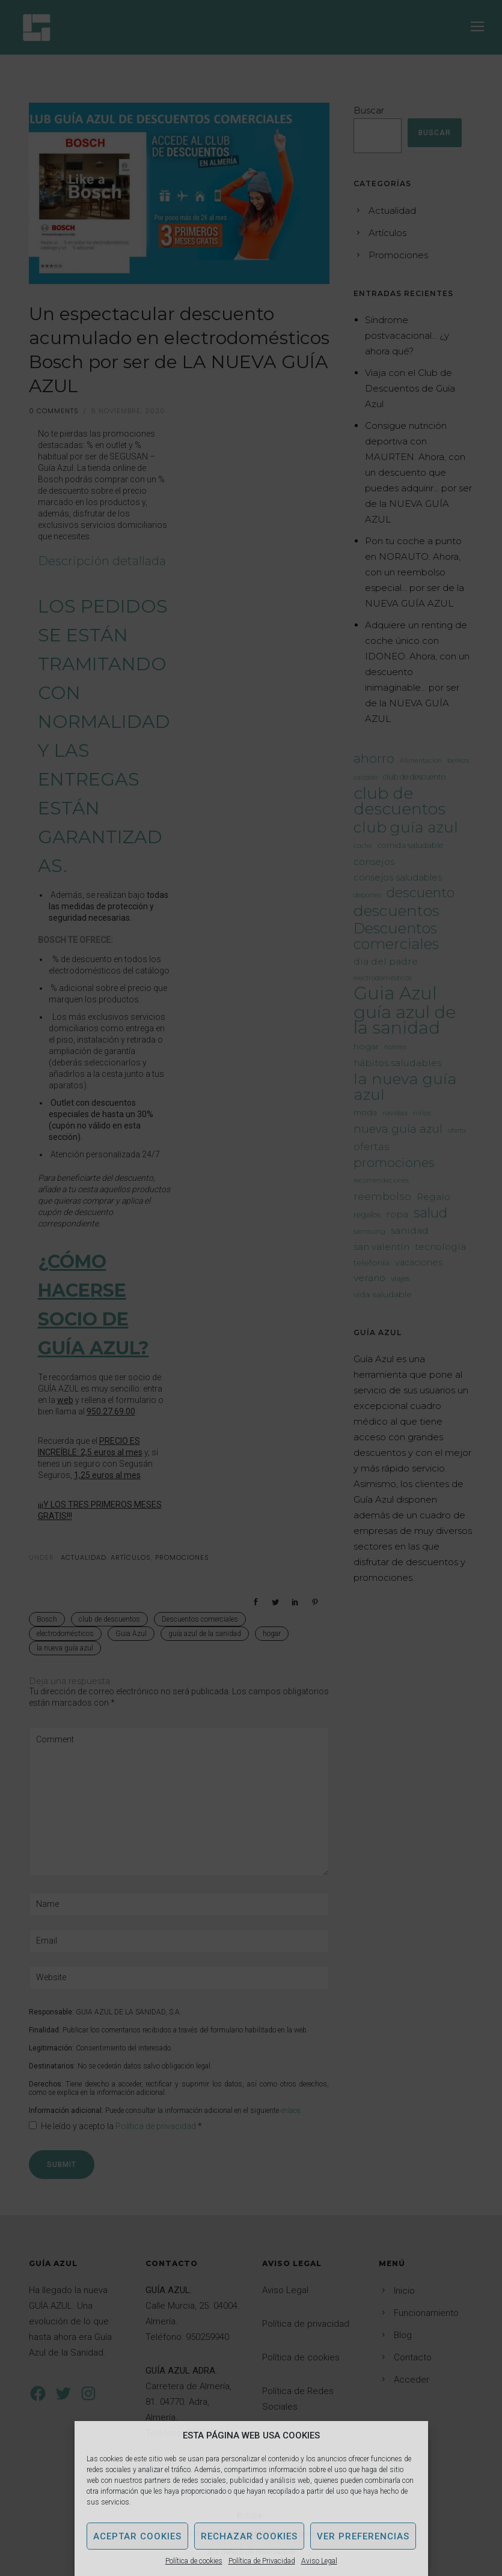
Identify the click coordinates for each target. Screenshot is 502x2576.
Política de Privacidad (261, 2561)
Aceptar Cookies (137, 2536)
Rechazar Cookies (249, 2536)
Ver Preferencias (363, 2536)
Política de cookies (193, 2561)
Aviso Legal (319, 2561)
